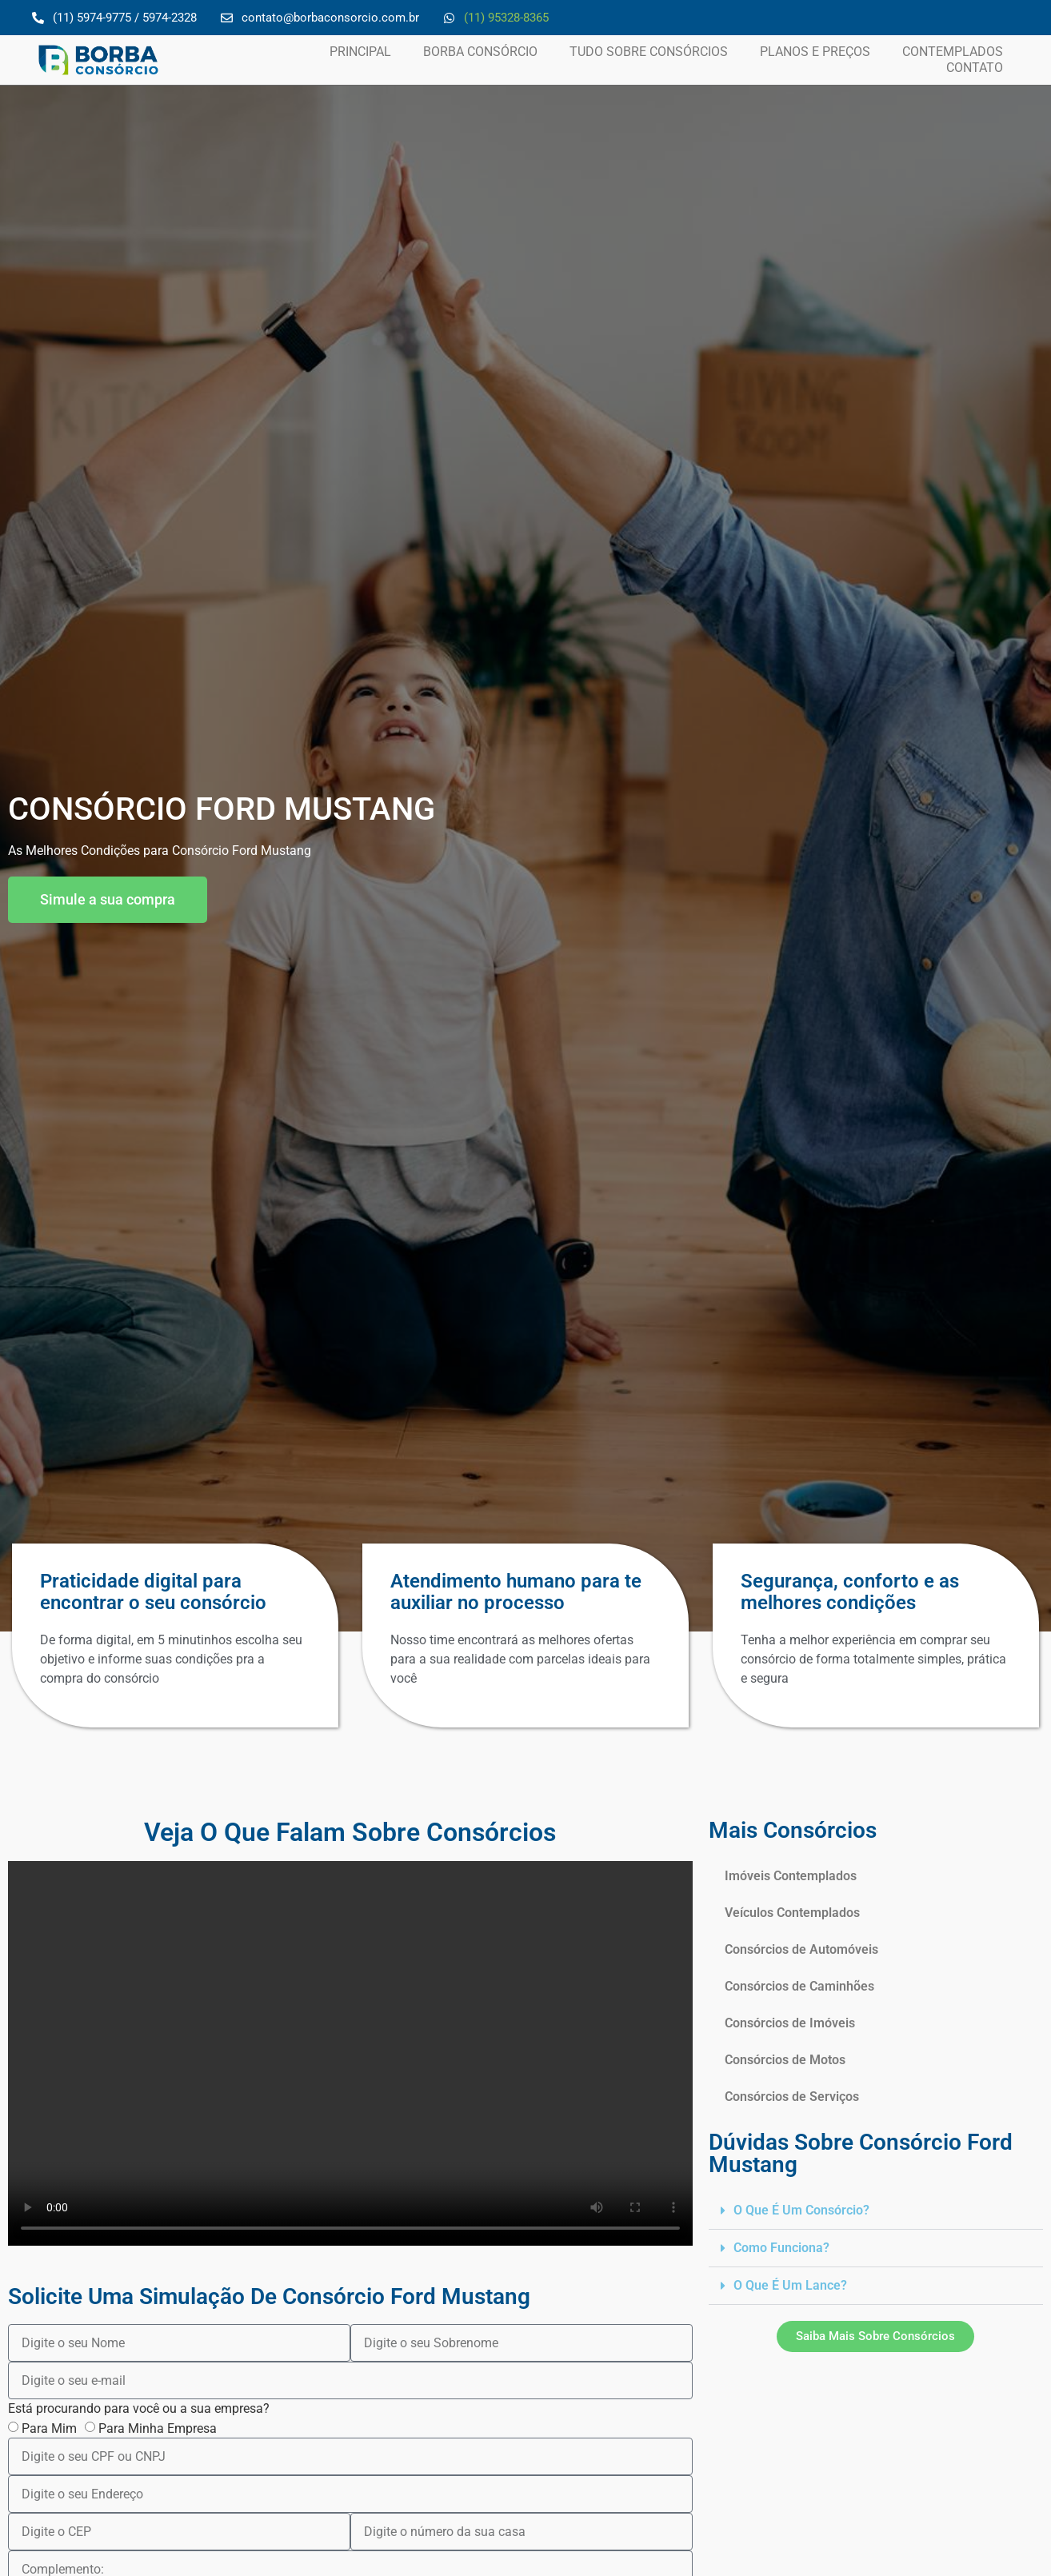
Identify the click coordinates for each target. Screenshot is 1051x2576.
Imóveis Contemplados (791, 1875)
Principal (360, 51)
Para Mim (49, 2428)
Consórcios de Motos (785, 2059)
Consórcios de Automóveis (801, 1949)
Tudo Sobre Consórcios (648, 51)
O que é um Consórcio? (801, 2210)
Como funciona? (781, 2247)
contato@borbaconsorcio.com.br (330, 17)
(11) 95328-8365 (506, 17)
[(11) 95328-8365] (449, 18)
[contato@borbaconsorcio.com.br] (227, 18)
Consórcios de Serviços (792, 2096)
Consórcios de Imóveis (790, 2023)
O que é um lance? (790, 2285)
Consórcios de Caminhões (799, 1986)
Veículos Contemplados (792, 1912)
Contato (974, 67)
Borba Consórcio (480, 51)
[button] (876, 2211)
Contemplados (952, 51)
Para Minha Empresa (157, 2428)
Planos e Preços (815, 51)
